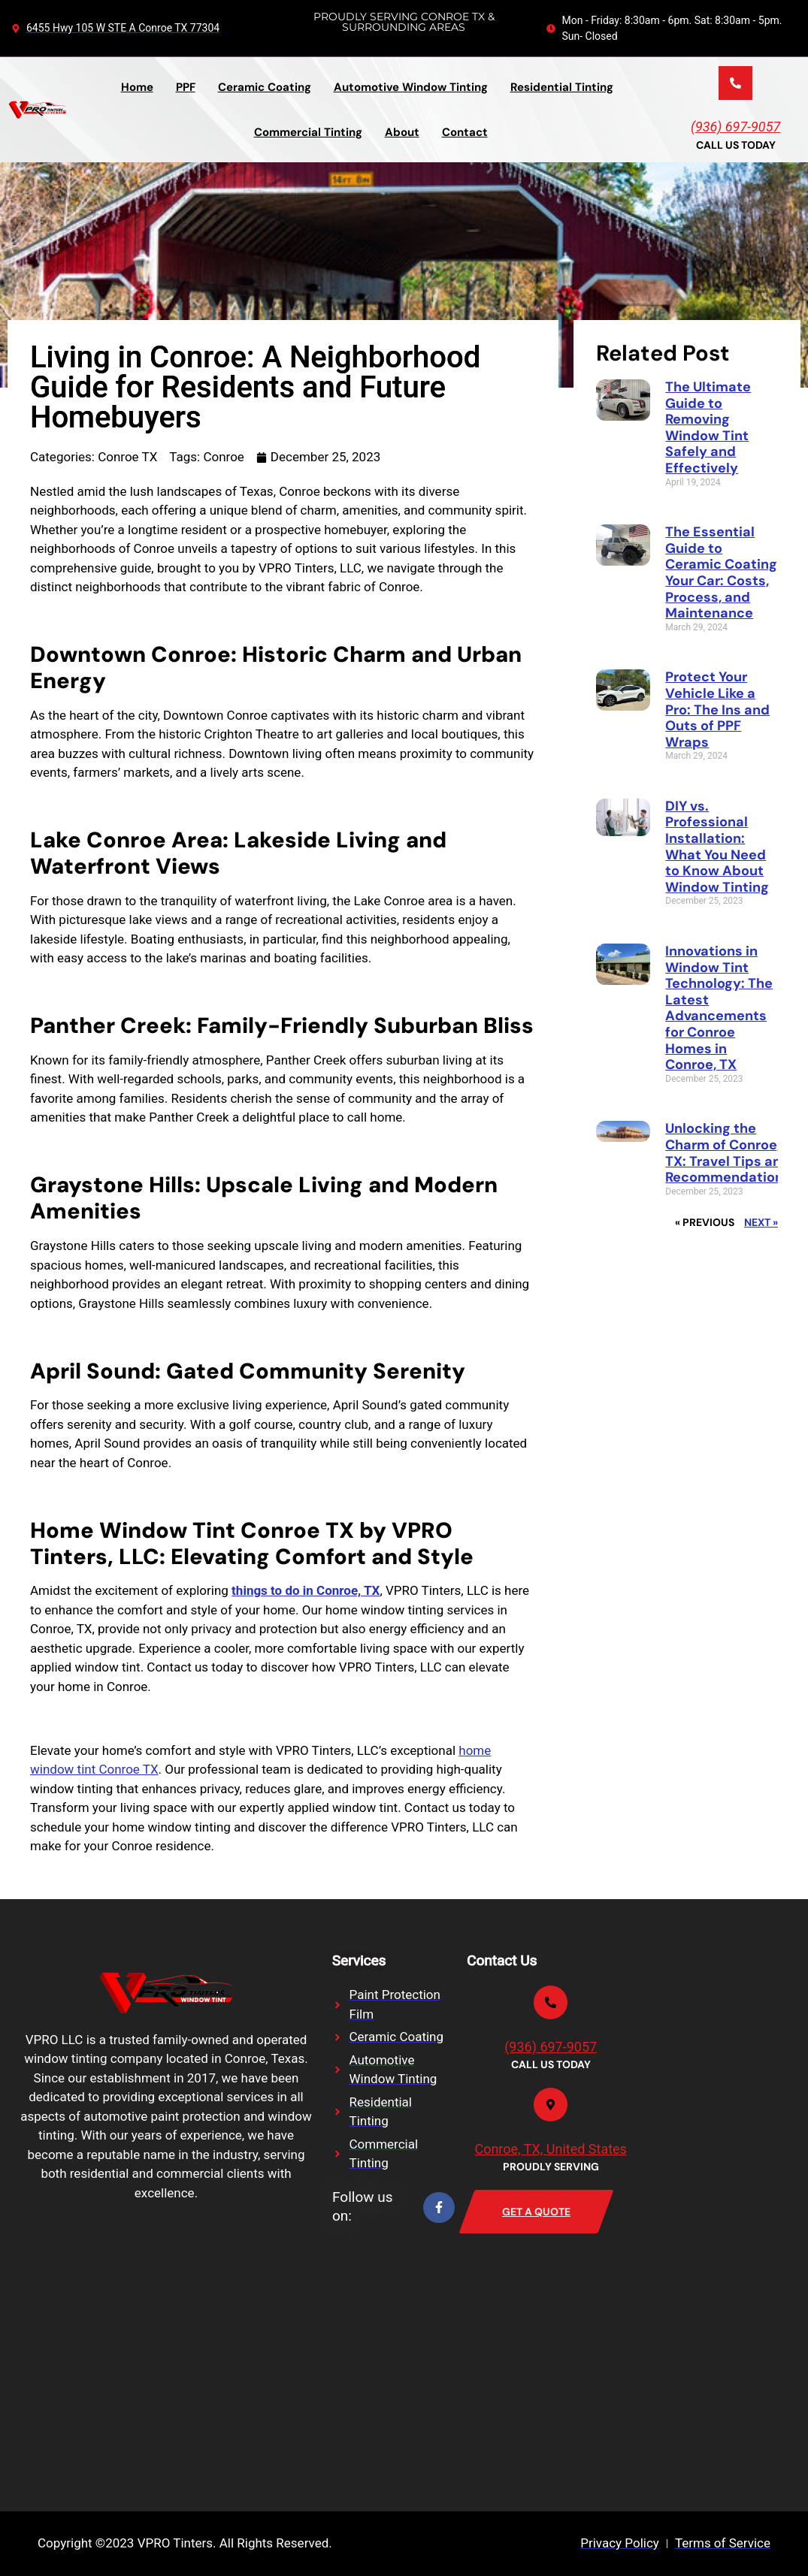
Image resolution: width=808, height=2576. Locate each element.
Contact (465, 132)
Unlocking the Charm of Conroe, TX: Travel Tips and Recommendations (728, 1152)
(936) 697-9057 (735, 127)
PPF (185, 87)
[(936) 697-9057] (735, 83)
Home (137, 87)
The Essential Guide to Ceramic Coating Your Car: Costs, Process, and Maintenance (721, 572)
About (402, 132)
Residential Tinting (561, 87)
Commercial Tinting (308, 132)
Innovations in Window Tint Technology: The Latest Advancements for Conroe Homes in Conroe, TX (719, 1008)
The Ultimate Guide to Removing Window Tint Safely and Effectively (708, 427)
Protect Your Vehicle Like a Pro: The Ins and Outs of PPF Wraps (717, 709)
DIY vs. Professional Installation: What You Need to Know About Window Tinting (717, 846)
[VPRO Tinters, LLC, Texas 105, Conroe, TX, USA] (120, 2353)
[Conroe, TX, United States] (550, 2105)
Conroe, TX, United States (550, 2149)
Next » (761, 1222)
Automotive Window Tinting (411, 87)
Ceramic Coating (264, 87)
